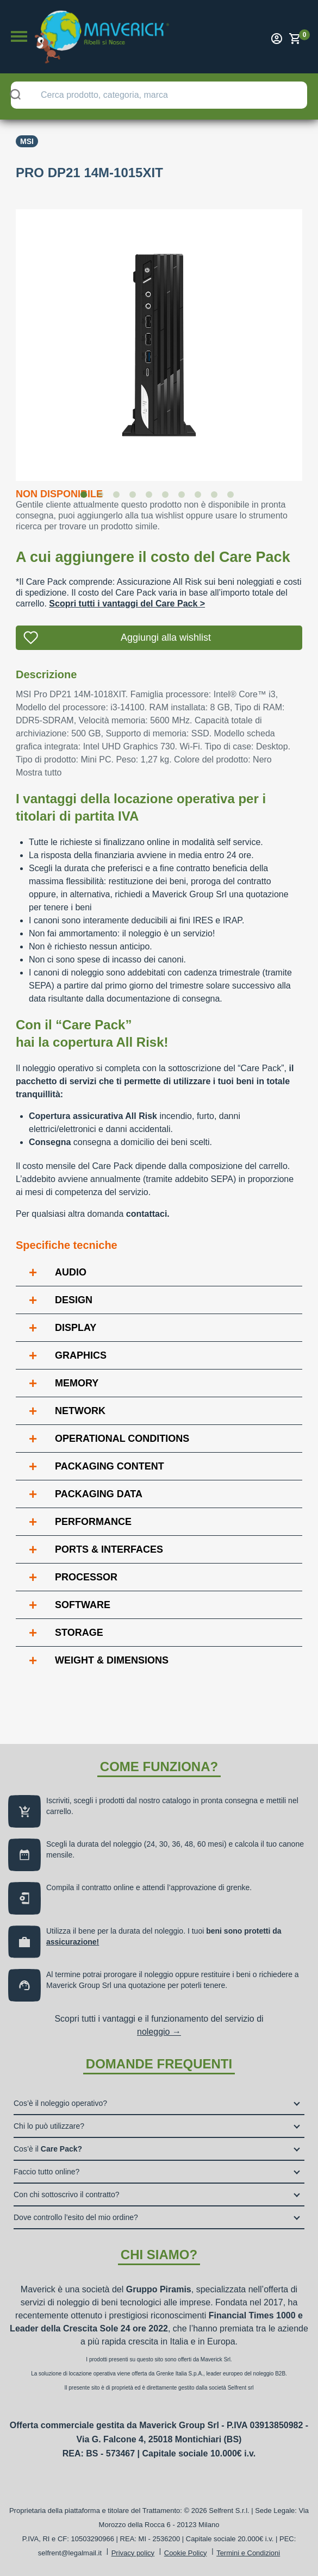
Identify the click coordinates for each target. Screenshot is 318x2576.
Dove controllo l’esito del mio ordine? (76, 2217)
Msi (27, 141)
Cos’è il (48, 2148)
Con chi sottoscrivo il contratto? (67, 2194)
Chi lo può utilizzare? (49, 2126)
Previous (7, 338)
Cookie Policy (185, 2553)
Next (310, 338)
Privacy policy (132, 2553)
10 (232, 496)
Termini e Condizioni (248, 2553)
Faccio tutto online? (46, 2171)
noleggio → (159, 2031)
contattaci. (148, 1213)
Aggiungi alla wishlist (166, 637)
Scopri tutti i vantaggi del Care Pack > (127, 603)
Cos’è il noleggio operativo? (60, 2103)
